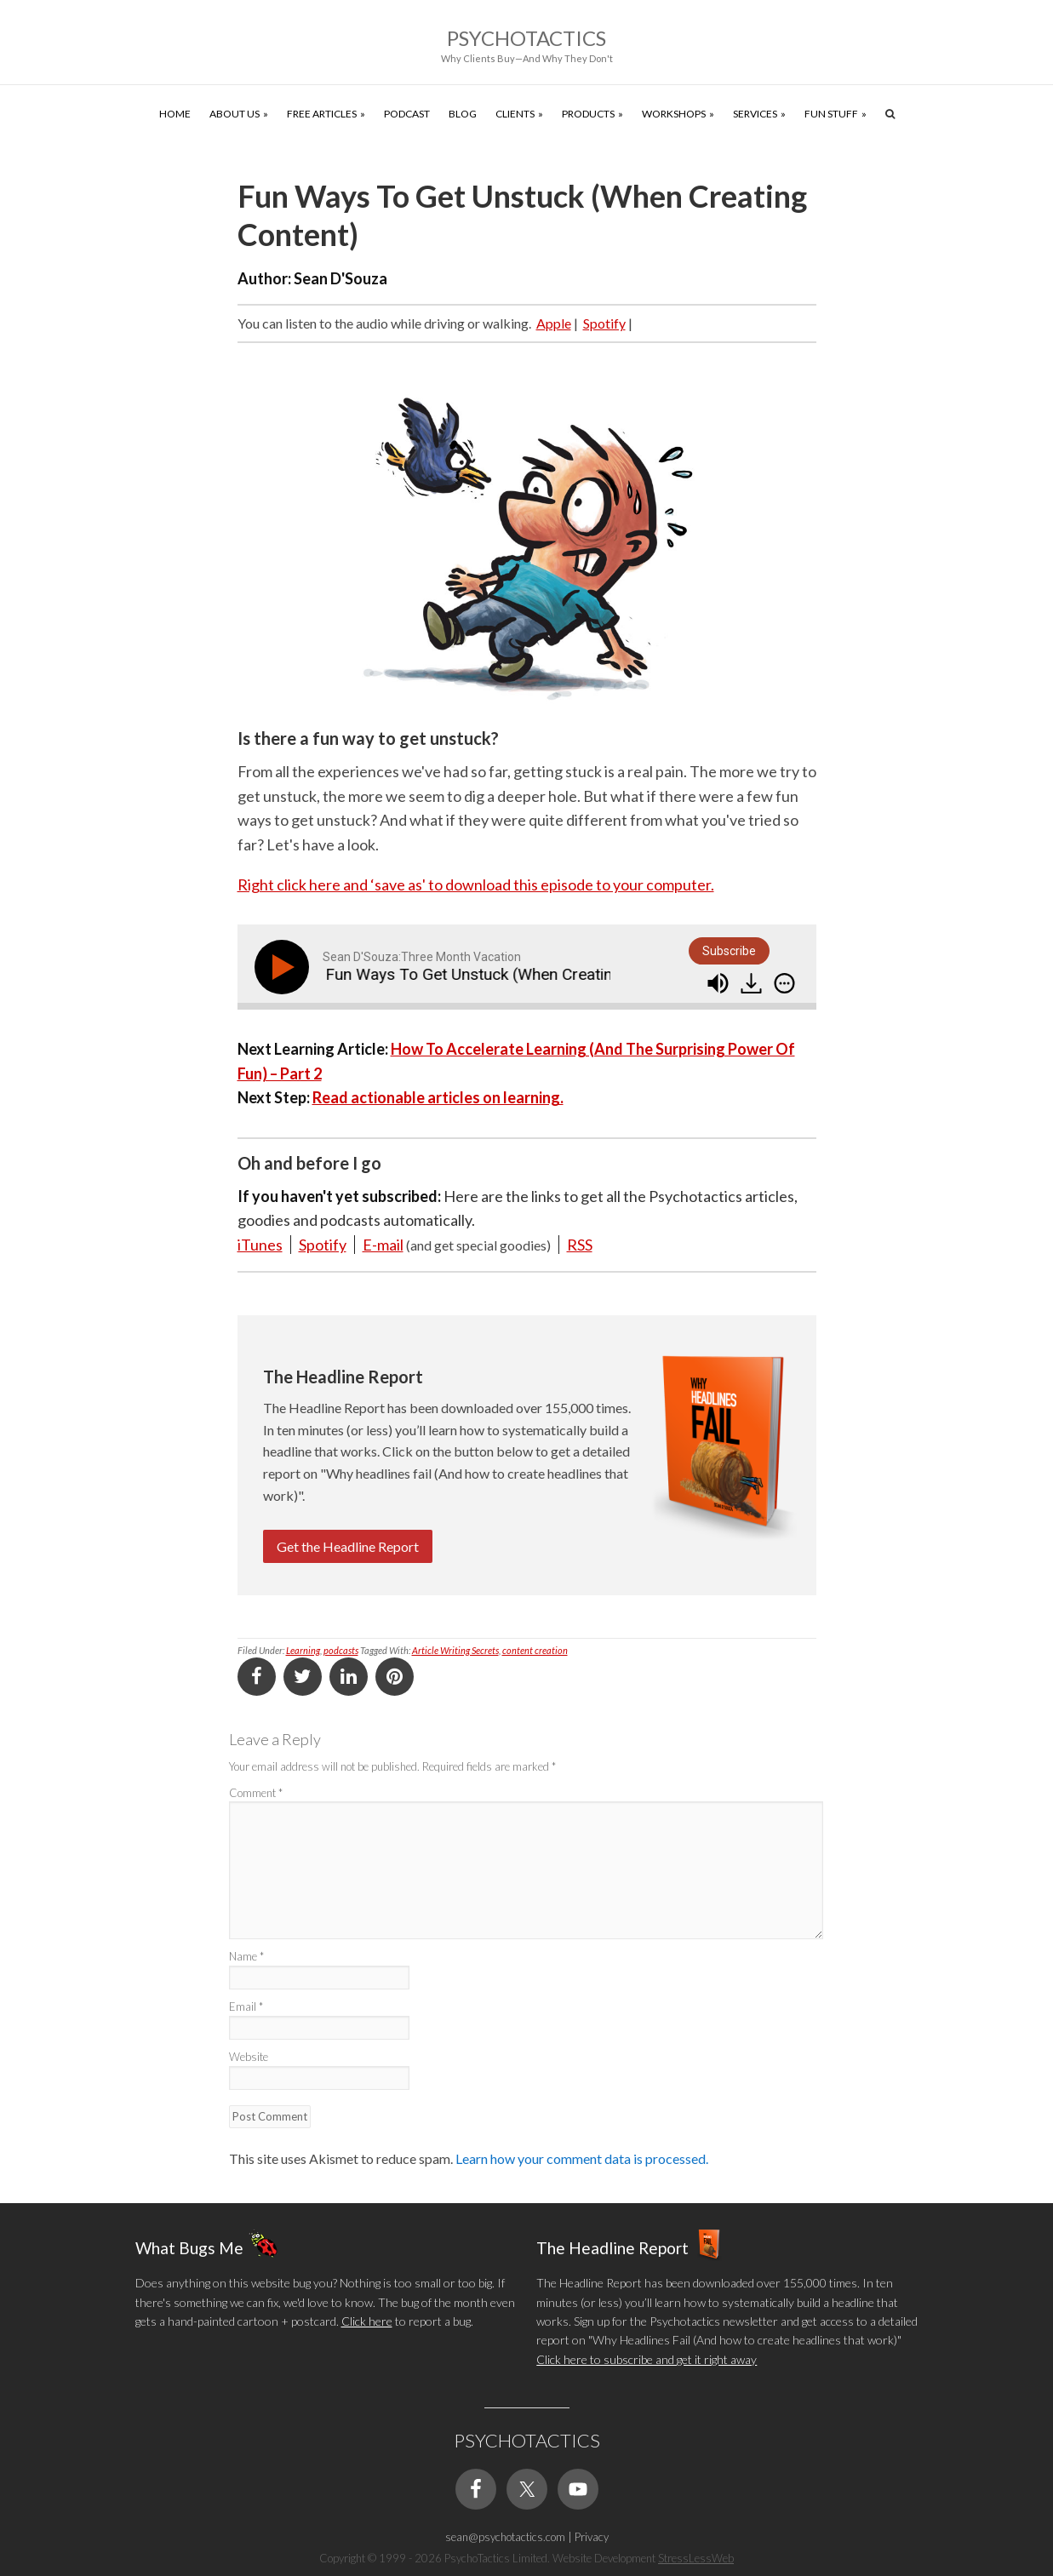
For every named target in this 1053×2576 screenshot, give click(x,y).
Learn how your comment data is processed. (581, 2158)
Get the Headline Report (348, 1546)
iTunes (260, 1244)
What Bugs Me (189, 2248)
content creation (535, 1650)
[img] (784, 983)
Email (246, 2006)
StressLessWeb (696, 2558)
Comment (256, 1793)
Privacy (592, 2537)
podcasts (340, 1650)
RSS (579, 1244)
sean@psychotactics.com (505, 2537)
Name (246, 1956)
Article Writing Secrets (455, 1650)
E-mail (383, 1244)
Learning (303, 1650)
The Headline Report (612, 2248)
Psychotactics (526, 38)
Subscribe (729, 951)
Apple (553, 323)
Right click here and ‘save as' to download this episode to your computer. (475, 884)
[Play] (285, 967)
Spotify (604, 323)
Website (248, 2057)
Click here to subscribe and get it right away (646, 2359)
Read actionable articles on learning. (438, 1097)
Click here (366, 2321)
